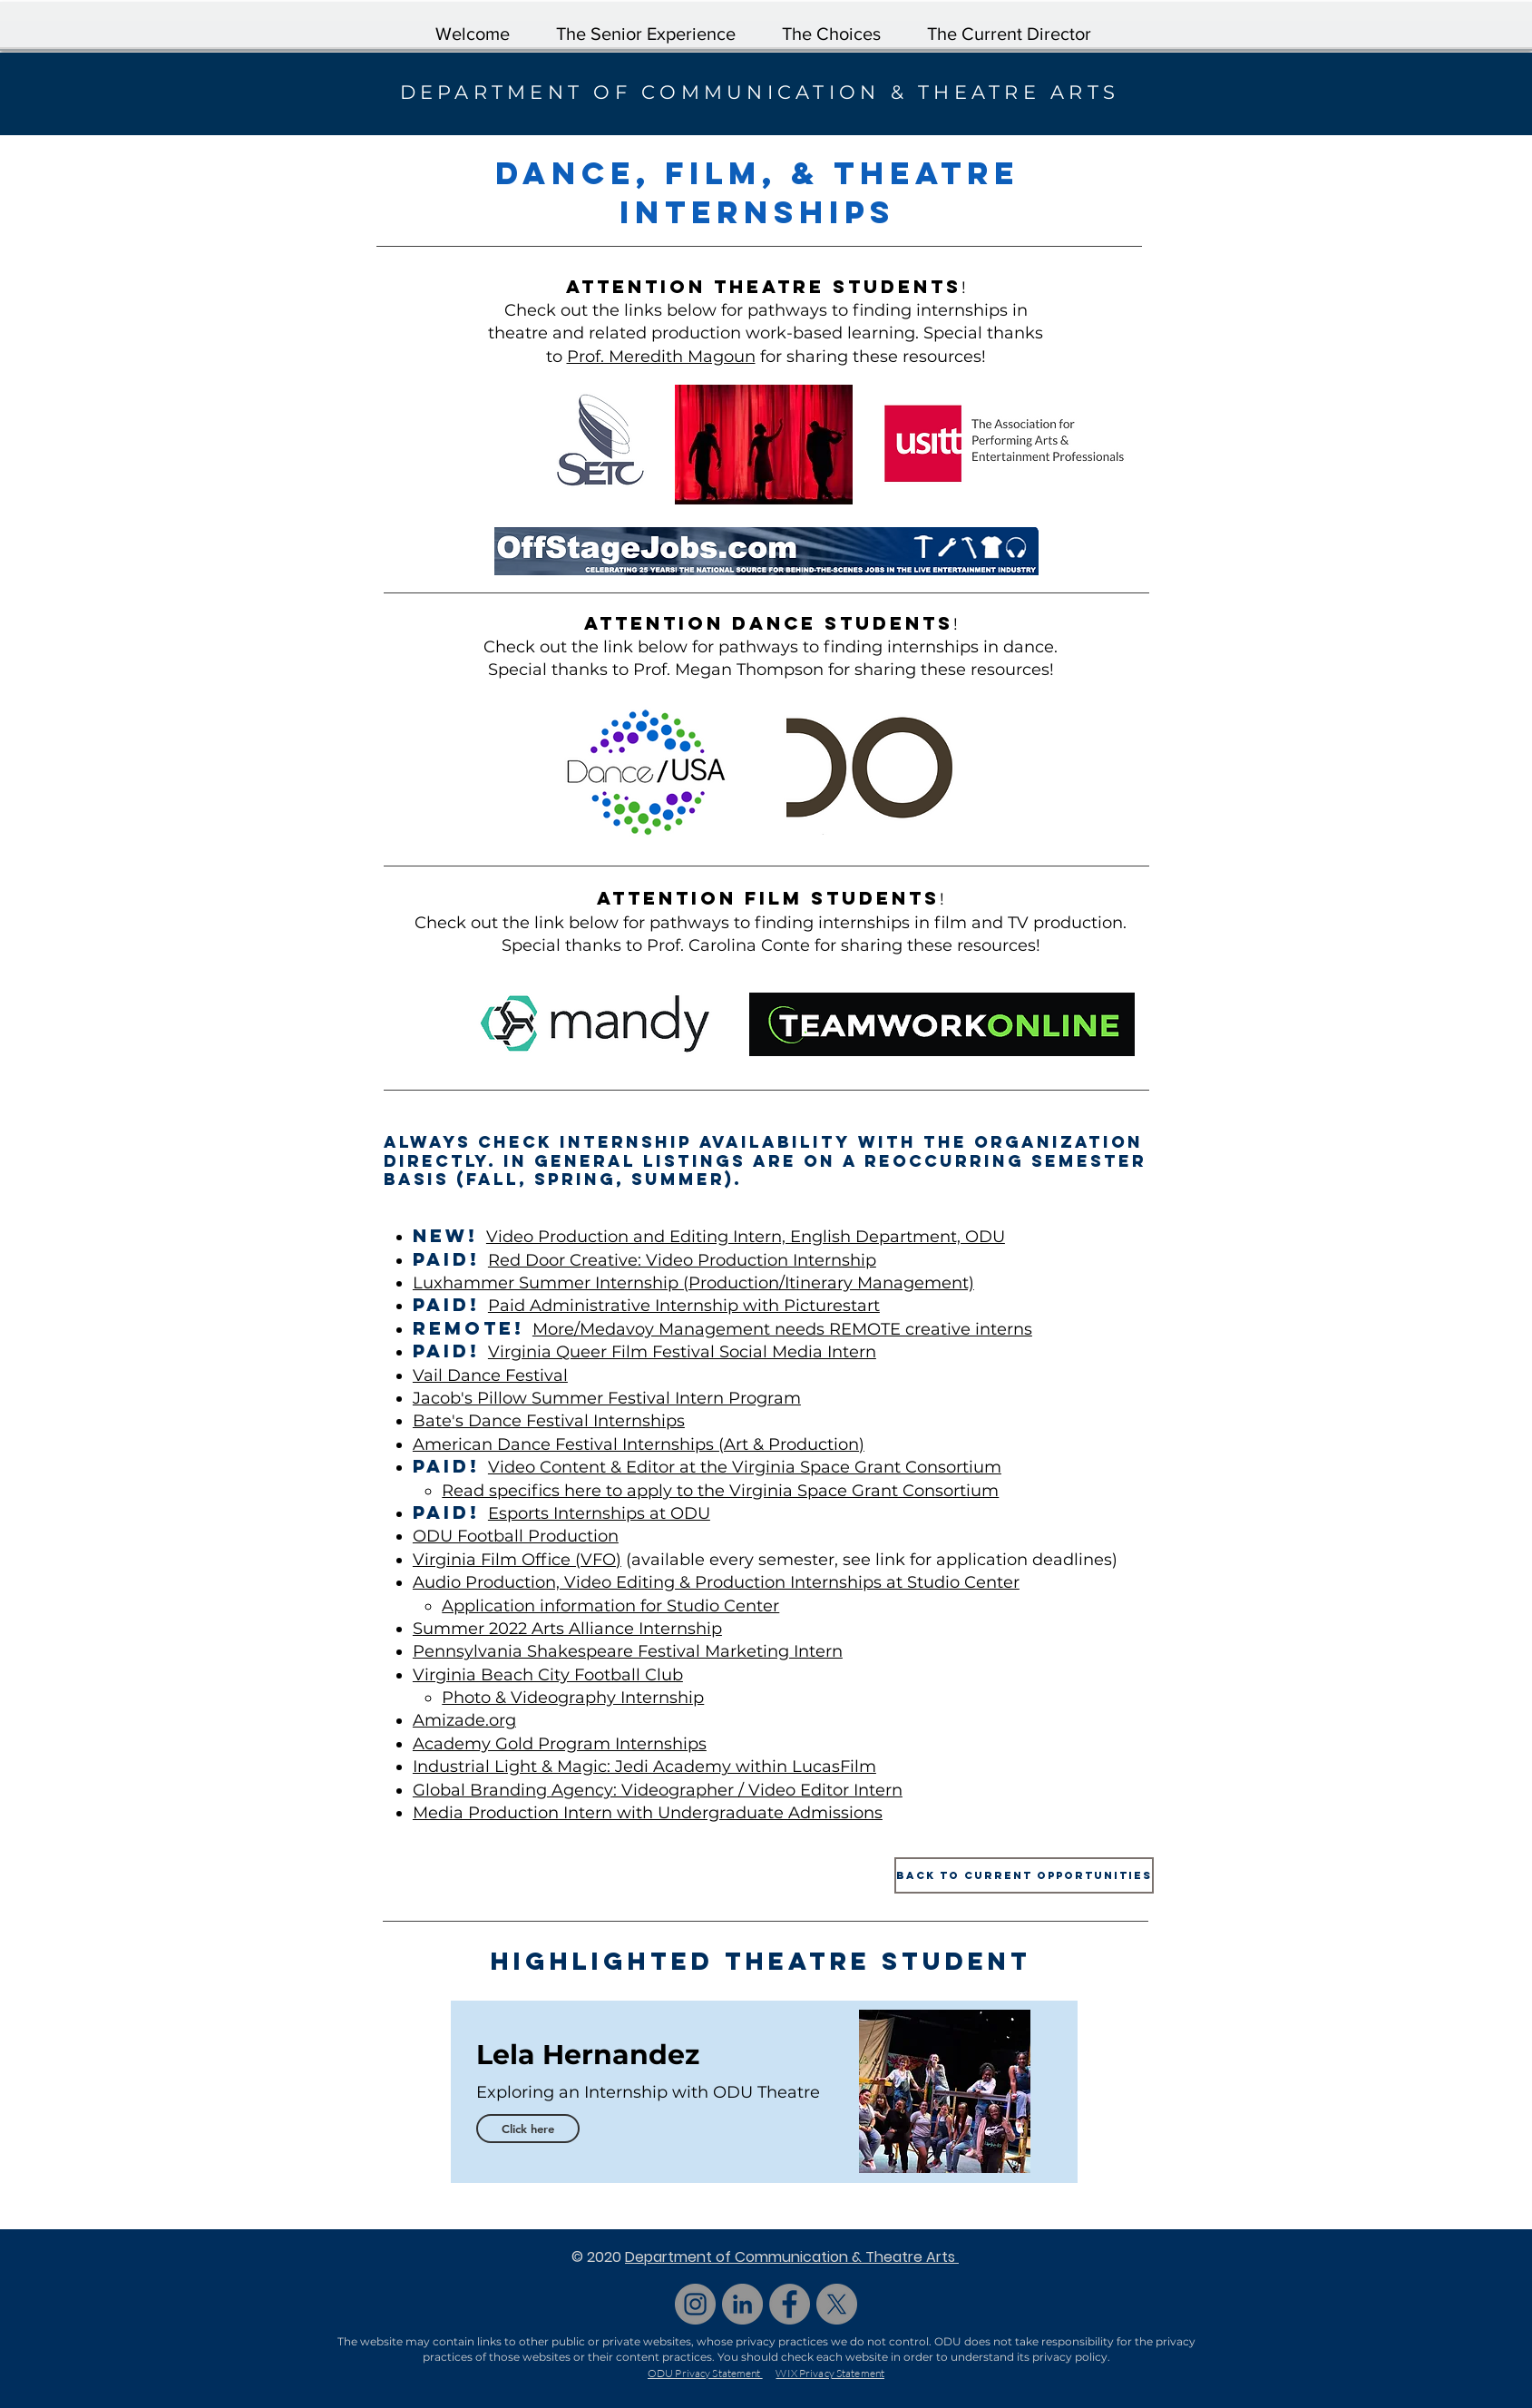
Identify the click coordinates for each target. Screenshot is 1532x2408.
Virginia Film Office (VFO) (517, 1560)
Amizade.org (464, 1720)
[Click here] (528, 2128)
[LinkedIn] (742, 2304)
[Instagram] (695, 2304)
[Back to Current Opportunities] (1024, 1875)
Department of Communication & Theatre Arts (792, 2256)
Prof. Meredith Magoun (661, 357)
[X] (836, 2304)
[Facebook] (789, 2304)
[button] (831, 26)
